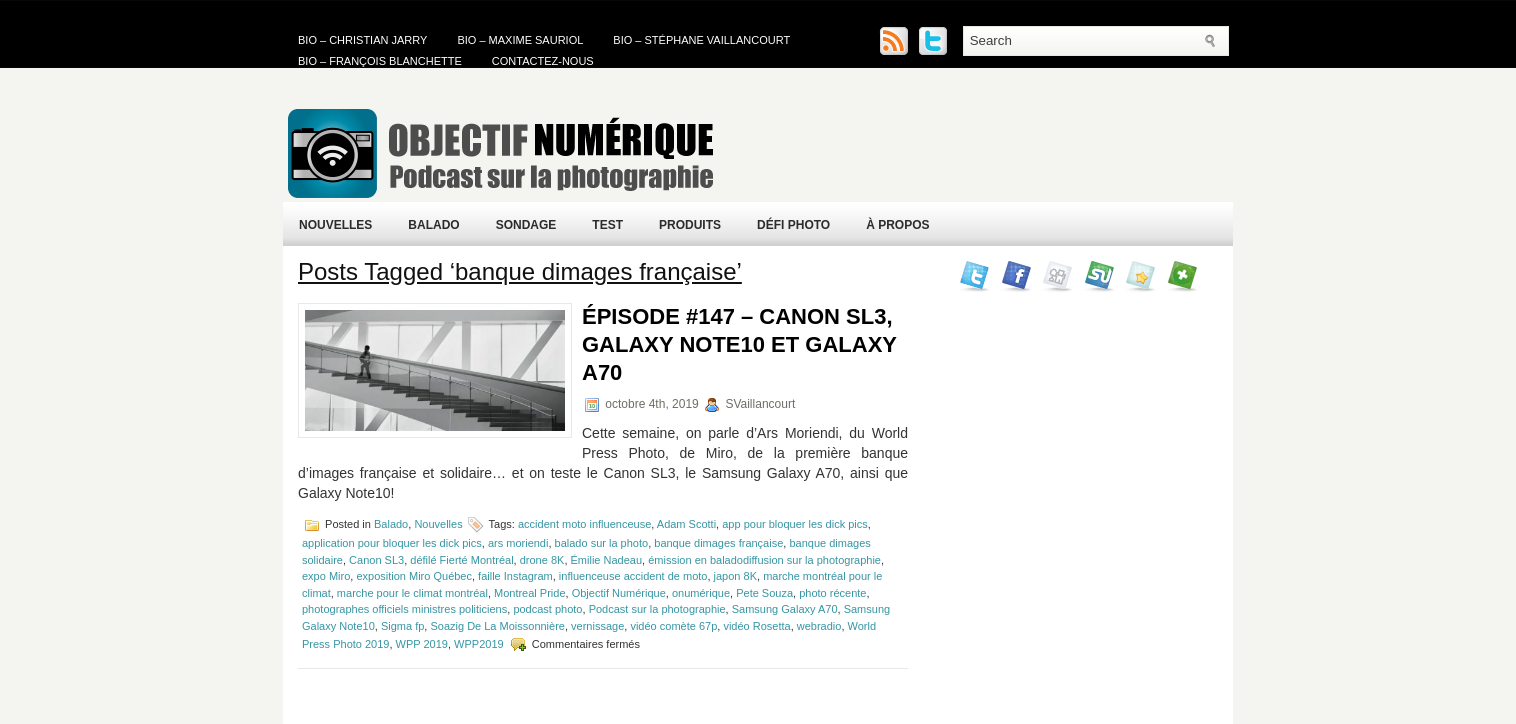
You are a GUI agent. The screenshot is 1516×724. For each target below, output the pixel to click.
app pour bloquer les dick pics (795, 524)
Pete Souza (764, 593)
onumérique (701, 593)
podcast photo (547, 609)
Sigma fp (402, 626)
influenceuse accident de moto (633, 576)
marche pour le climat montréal (412, 593)
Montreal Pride (530, 593)
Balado (433, 225)
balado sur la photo (602, 543)
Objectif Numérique (619, 593)
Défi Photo (793, 225)
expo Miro (326, 576)
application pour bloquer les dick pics (392, 543)
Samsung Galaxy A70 (785, 609)
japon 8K (735, 576)
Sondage (526, 225)
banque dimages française (718, 543)
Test (607, 225)
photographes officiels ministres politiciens (404, 609)
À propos (897, 225)
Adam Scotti (686, 524)
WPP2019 (479, 644)
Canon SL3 (376, 560)
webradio (819, 626)
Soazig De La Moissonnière (497, 626)
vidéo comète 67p (673, 626)
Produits (690, 225)
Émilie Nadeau (607, 560)
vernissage (597, 626)
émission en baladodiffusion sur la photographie (764, 560)
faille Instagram (515, 576)
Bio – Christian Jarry (362, 40)
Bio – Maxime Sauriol (520, 40)
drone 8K (542, 560)
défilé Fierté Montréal (461, 560)
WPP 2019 (422, 644)
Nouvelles (335, 225)
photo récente (832, 593)
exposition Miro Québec (414, 576)
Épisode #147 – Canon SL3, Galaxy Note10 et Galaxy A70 (739, 344)
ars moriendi (518, 543)
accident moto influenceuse (584, 524)
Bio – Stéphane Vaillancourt (701, 40)
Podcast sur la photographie (657, 609)
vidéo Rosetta (756, 626)
